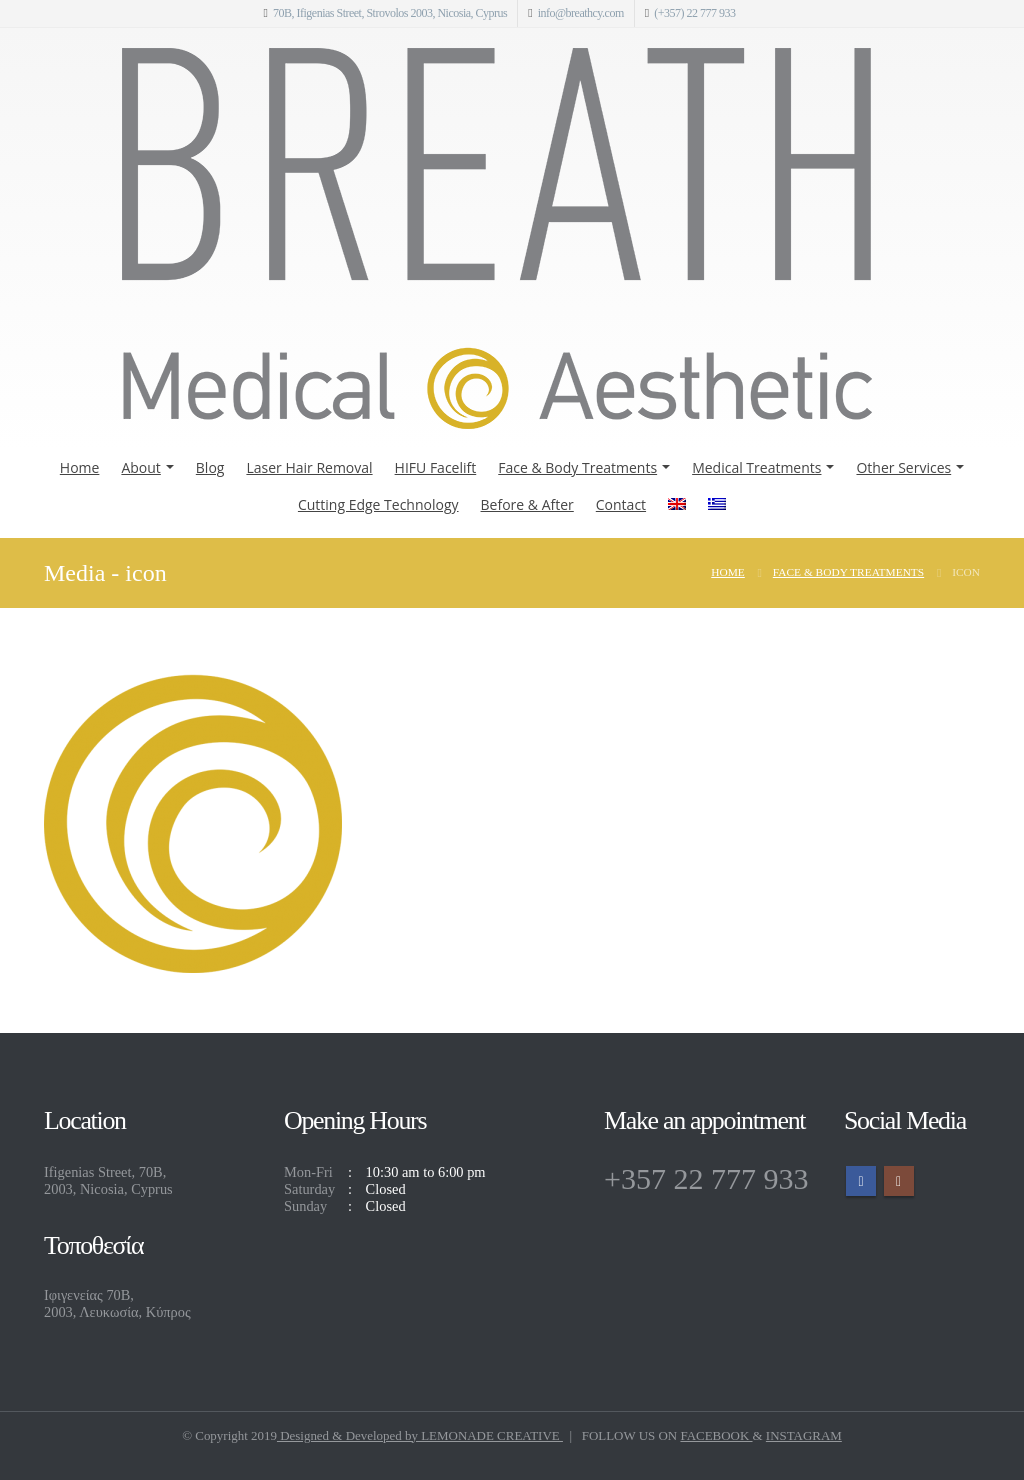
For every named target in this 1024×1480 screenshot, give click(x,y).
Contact (621, 504)
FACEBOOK (716, 1435)
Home (80, 467)
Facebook (861, 1181)
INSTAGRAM (804, 1435)
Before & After (527, 504)
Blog (210, 467)
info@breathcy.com (581, 13)
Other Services (903, 467)
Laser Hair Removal (309, 467)
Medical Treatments (756, 467)
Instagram (899, 1181)
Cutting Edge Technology (378, 504)
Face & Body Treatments (577, 467)
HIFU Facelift (436, 467)
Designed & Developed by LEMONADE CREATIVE (420, 1435)
